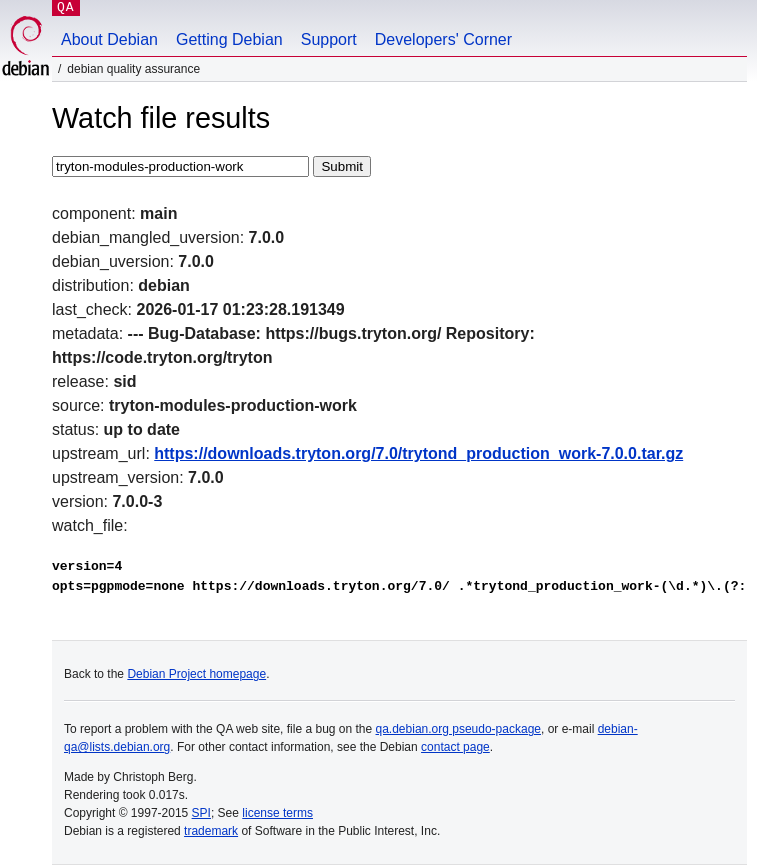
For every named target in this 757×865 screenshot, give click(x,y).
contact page (455, 747)
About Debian (109, 39)
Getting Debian (229, 39)
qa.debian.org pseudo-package (458, 729)
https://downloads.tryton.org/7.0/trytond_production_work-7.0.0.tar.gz (418, 453)
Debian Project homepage (196, 674)
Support (329, 39)
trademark (211, 831)
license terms (277, 813)
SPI (201, 813)
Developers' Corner (443, 39)
